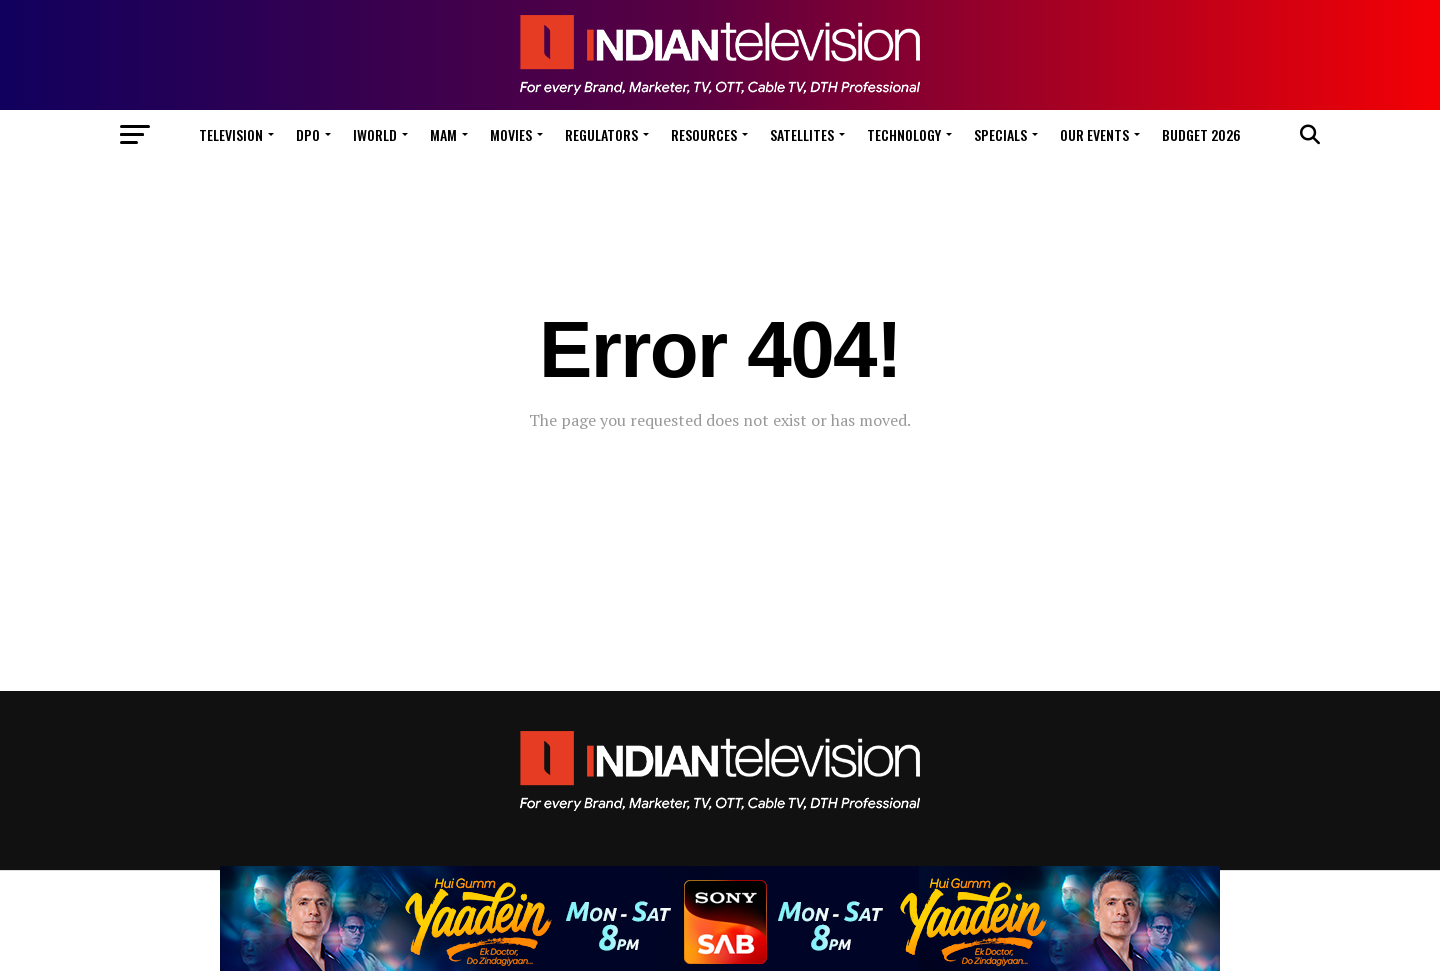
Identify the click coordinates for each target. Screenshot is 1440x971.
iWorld (375, 134)
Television (231, 134)
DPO (308, 134)
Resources (704, 134)
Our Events (1094, 134)
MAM (443, 134)
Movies (511, 134)
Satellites (802, 134)
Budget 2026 (1201, 134)
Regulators (601, 134)
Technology (904, 134)
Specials (1000, 134)
